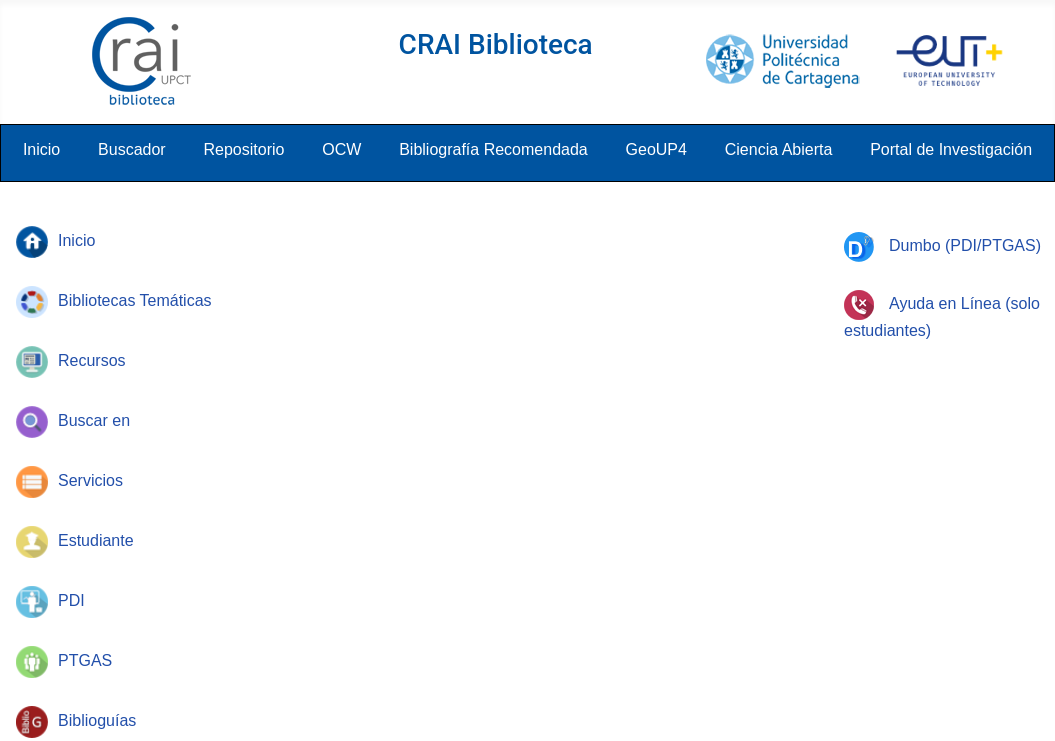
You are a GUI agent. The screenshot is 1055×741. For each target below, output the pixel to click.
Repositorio (243, 149)
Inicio (41, 149)
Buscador (132, 149)
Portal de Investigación (951, 149)
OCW (341, 149)
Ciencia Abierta (779, 149)
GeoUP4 (656, 149)
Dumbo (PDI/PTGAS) (942, 245)
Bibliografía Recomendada (493, 149)
